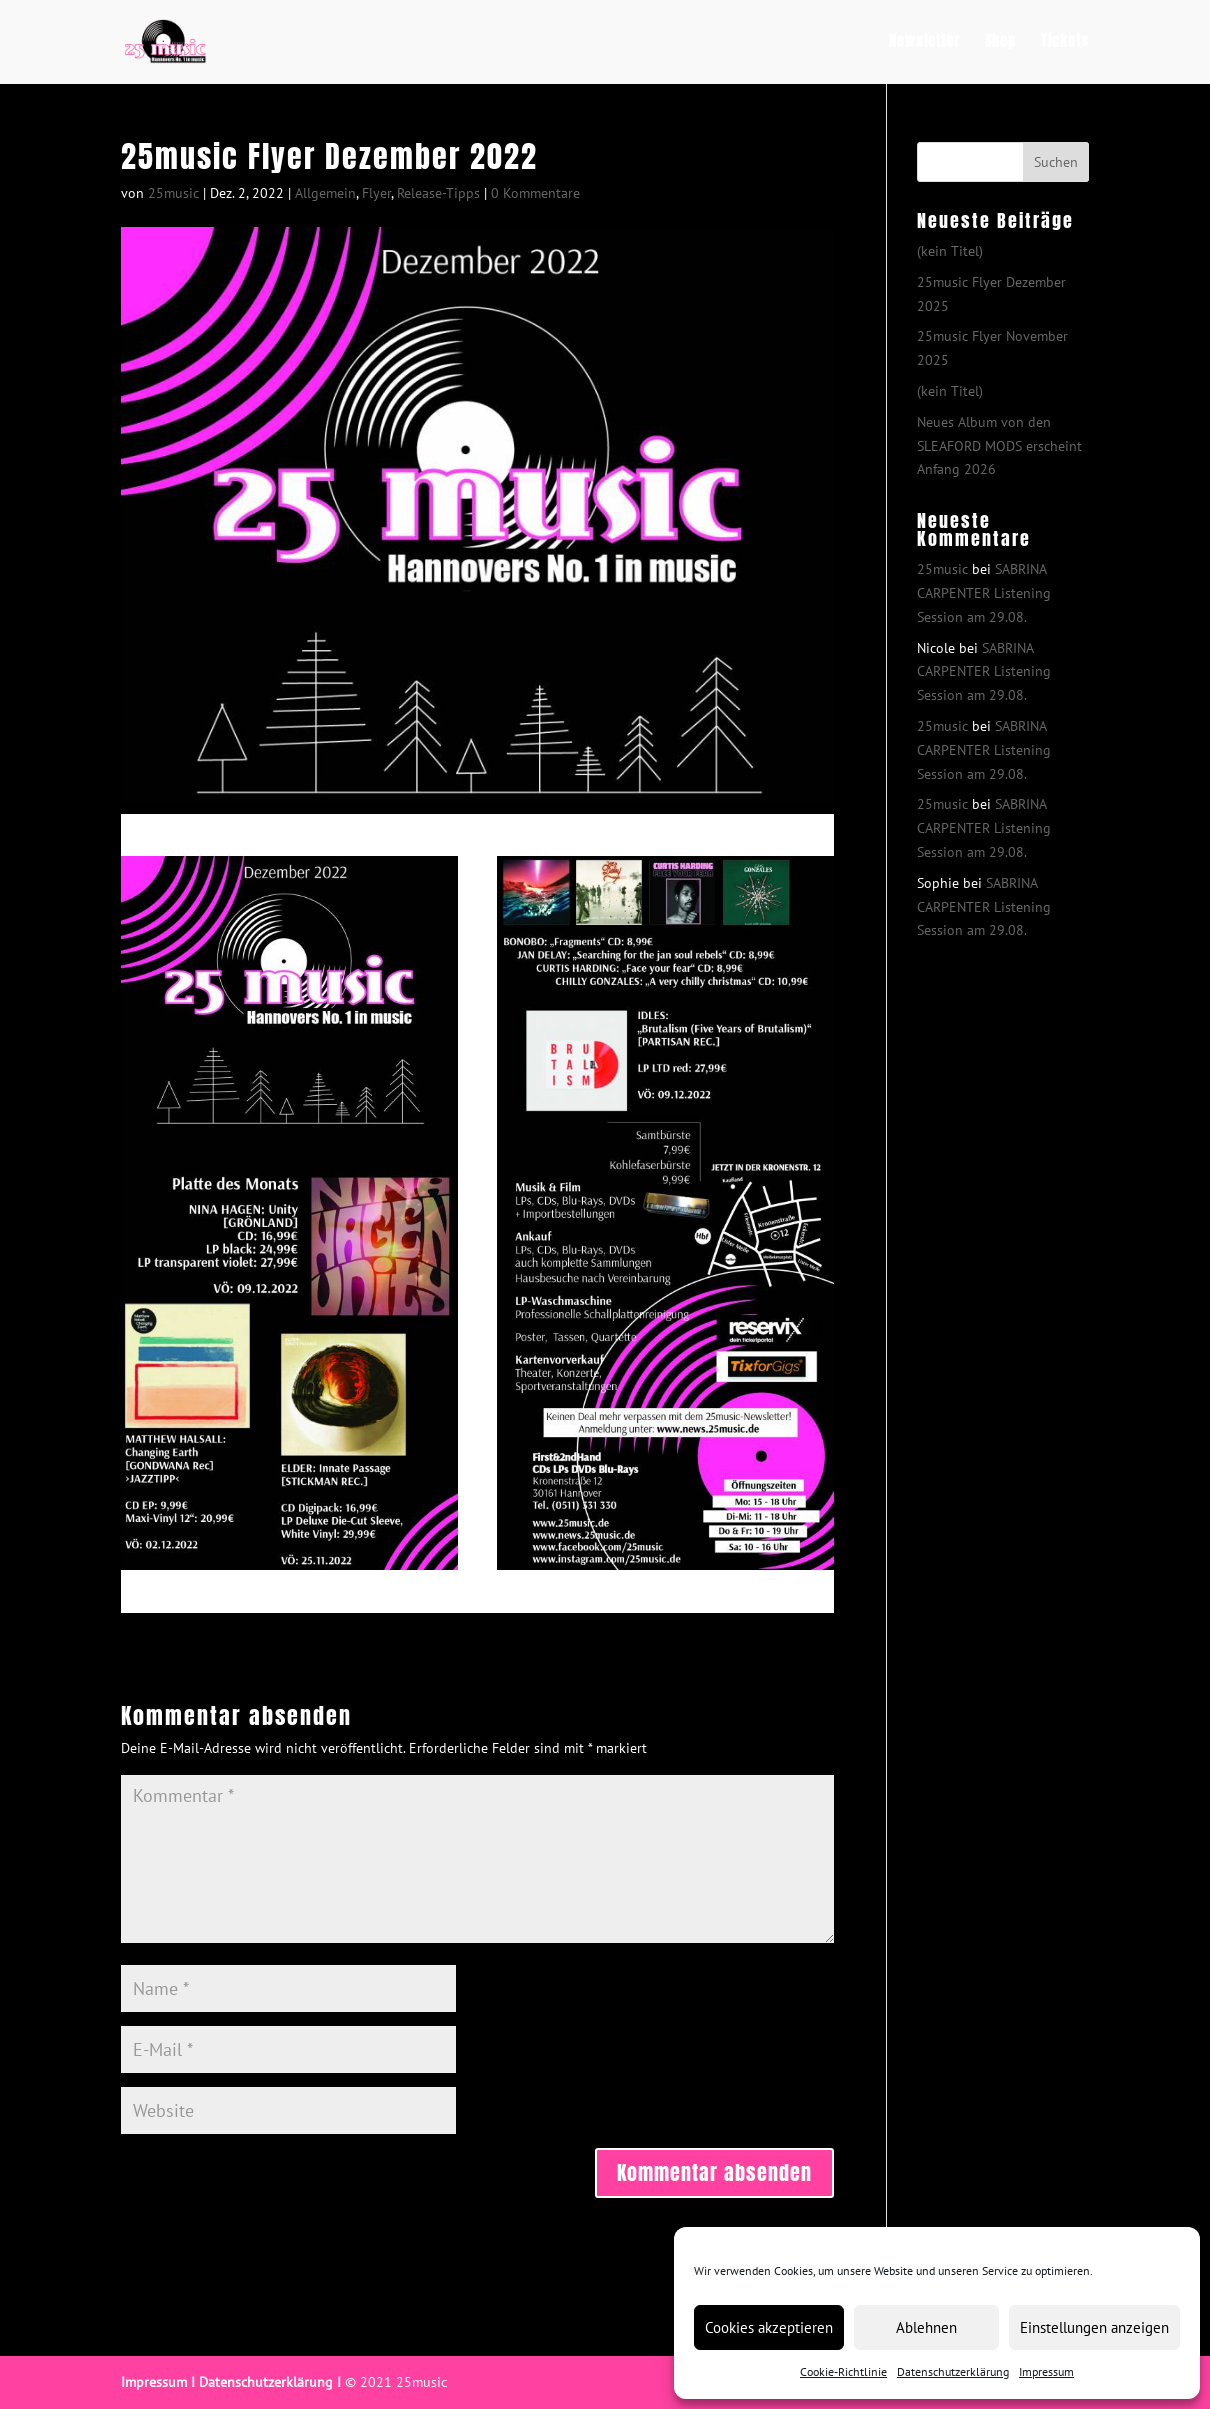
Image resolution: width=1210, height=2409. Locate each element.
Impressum (1046, 2371)
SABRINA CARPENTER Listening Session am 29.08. (984, 593)
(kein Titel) (950, 251)
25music (173, 193)
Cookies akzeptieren (769, 2327)
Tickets (1065, 43)
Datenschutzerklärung (953, 2371)
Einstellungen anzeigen (1094, 2327)
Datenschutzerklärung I (270, 2382)
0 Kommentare (535, 193)
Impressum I (158, 2382)
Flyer (376, 193)
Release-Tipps (438, 193)
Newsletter (924, 43)
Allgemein (325, 193)
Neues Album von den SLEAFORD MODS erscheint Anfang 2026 (999, 446)
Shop (1000, 43)
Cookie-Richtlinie (843, 2371)
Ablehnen (926, 2327)
